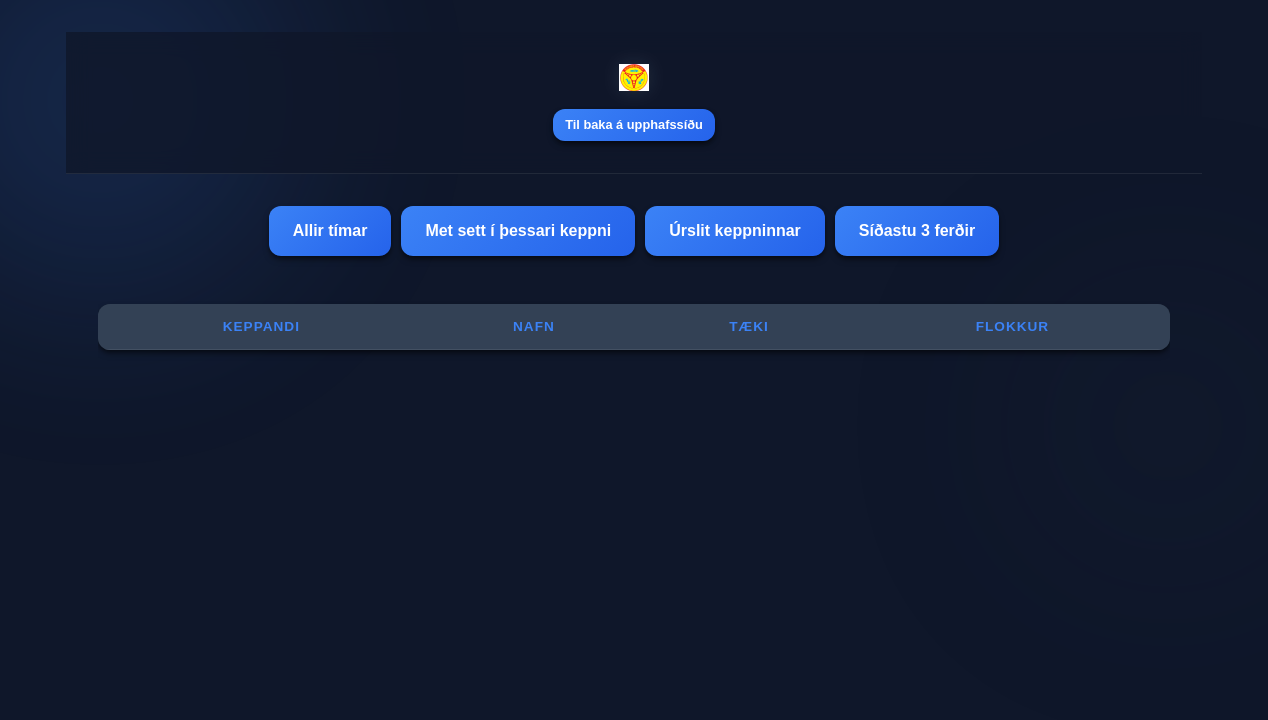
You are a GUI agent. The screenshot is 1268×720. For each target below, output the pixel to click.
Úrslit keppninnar (735, 230)
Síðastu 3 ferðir (917, 230)
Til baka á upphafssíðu (634, 124)
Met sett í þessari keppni (518, 230)
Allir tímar (330, 230)
